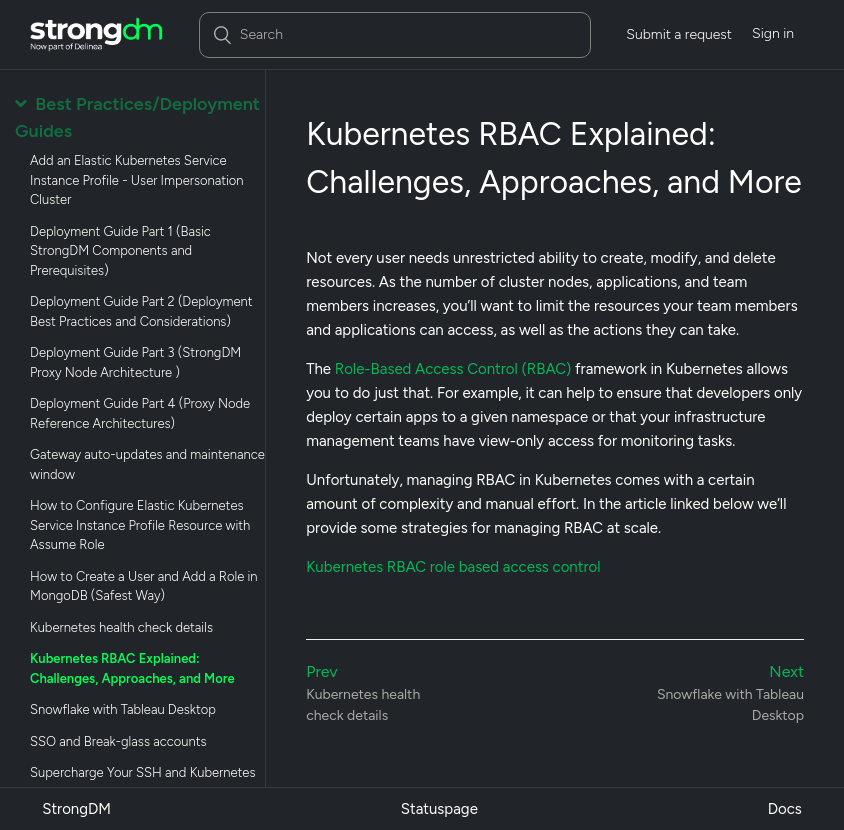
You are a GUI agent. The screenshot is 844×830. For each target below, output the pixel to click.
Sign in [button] (773, 33)
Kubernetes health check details (121, 627)
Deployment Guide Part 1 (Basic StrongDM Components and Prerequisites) (120, 251)
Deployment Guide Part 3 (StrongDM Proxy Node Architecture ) (135, 362)
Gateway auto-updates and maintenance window (147, 464)
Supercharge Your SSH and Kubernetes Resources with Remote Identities (142, 782)
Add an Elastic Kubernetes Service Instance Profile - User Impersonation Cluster (137, 180)
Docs (785, 809)
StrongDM (76, 809)
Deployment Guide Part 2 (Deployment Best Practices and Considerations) (141, 311)
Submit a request (679, 34)
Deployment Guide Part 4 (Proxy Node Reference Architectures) (140, 413)
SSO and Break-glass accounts (118, 741)
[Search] (395, 35)
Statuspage (439, 809)
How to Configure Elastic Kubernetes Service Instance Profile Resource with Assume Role (140, 525)
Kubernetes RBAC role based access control (453, 567)
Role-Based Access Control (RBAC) (453, 369)
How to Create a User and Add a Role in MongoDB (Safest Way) (144, 586)
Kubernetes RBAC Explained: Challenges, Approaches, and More (132, 668)
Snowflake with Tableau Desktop (123, 709)
